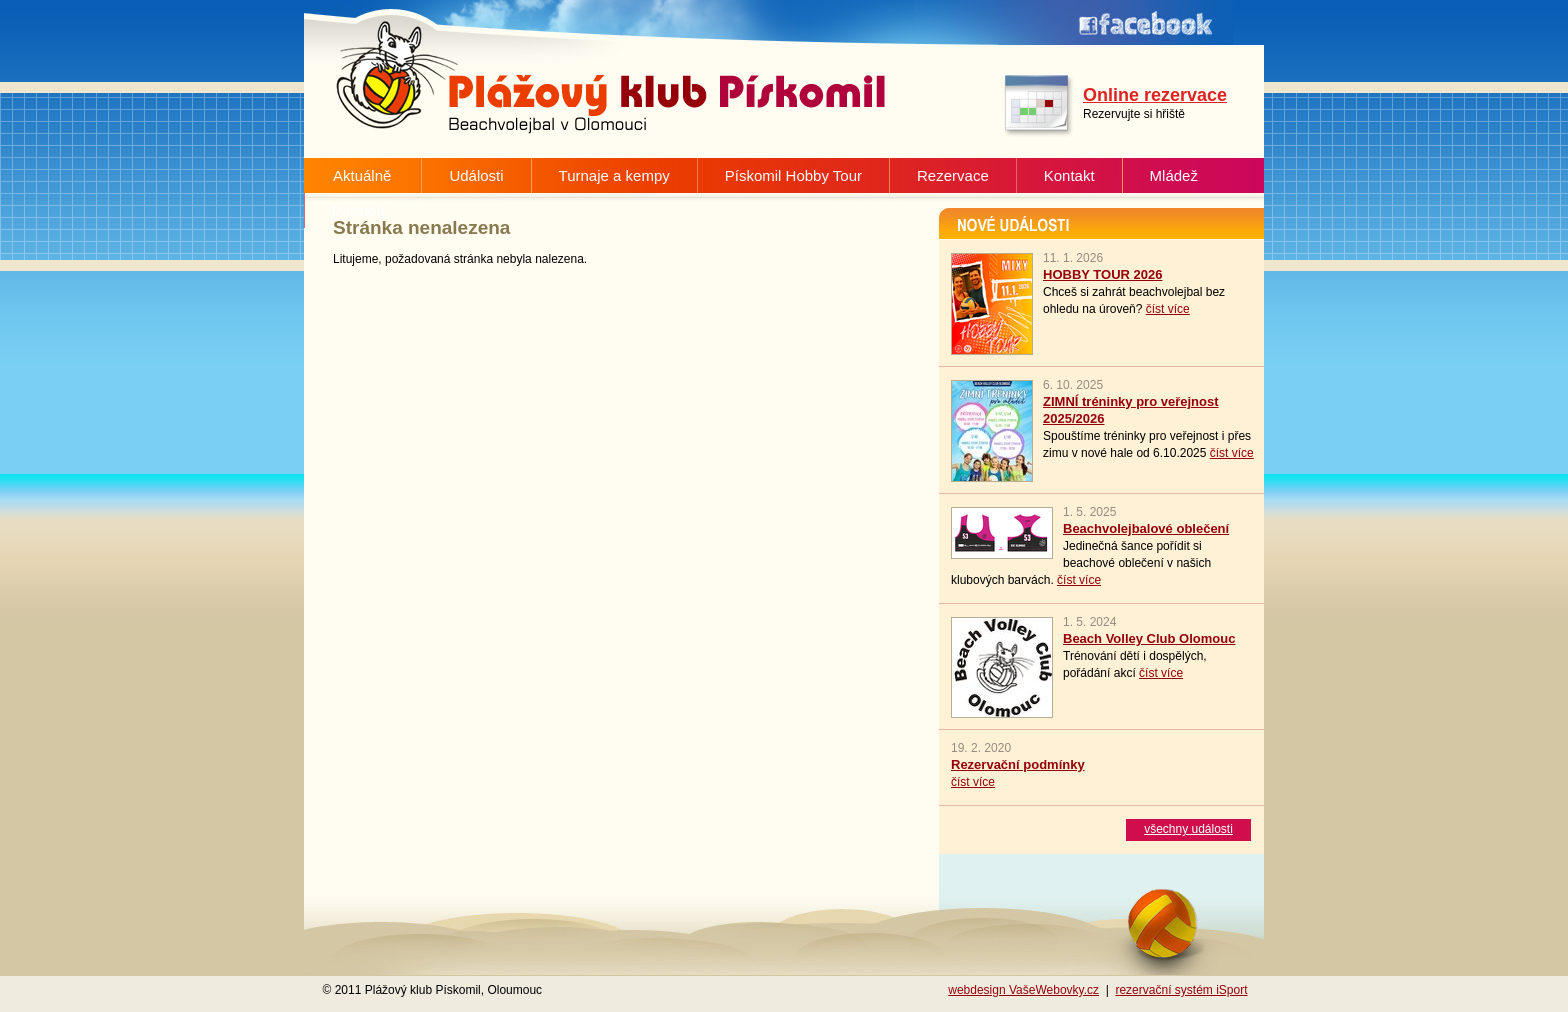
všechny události (1188, 829)
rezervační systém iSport (1181, 990)
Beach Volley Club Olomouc (1149, 638)
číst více (1168, 309)
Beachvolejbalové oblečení (1146, 528)
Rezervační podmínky (1018, 764)
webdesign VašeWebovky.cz (1023, 990)
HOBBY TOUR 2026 (1102, 274)
